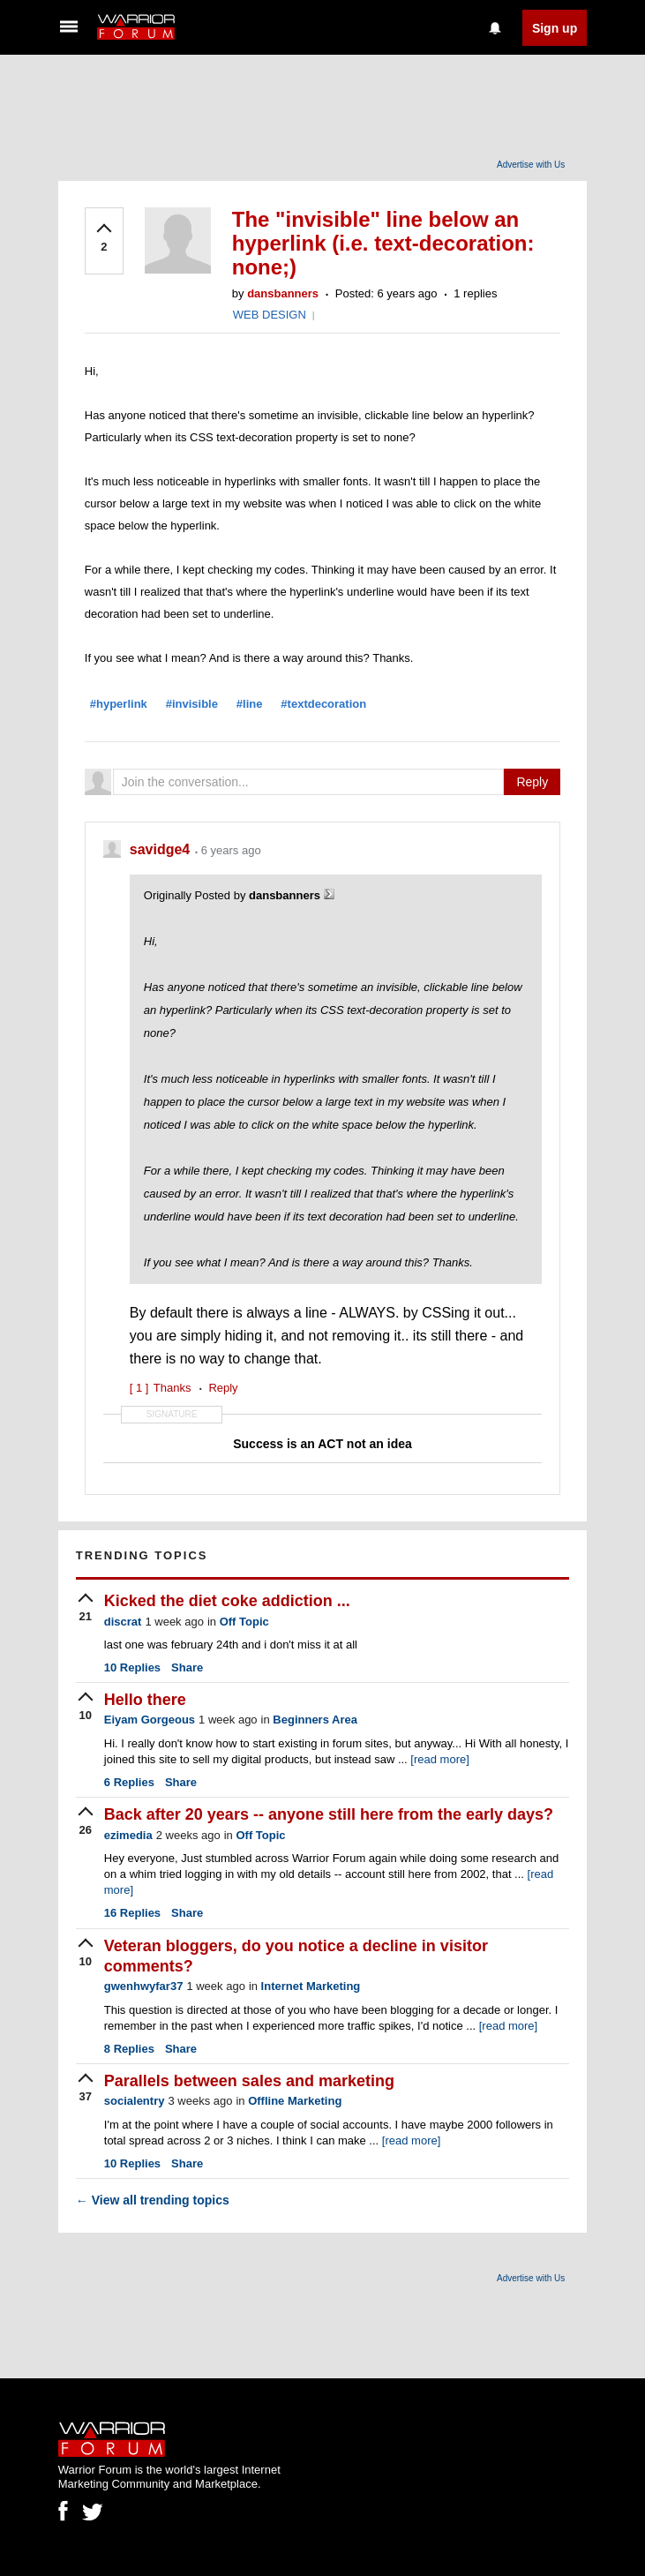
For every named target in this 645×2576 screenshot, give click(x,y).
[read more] (439, 1759)
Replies (132, 1667)
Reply (532, 782)
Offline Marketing (294, 2100)
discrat (123, 1621)
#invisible (192, 703)
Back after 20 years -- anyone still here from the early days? (328, 1814)
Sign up (554, 28)
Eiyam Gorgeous (149, 1719)
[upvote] (104, 239)
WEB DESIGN (269, 314)
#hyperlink (118, 703)
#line (249, 703)
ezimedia (128, 1835)
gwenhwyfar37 (144, 1986)
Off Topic (244, 1621)
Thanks (160, 1387)
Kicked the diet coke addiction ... (227, 1601)
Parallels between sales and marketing (249, 2081)
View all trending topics (152, 2200)
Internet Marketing (311, 1986)
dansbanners (283, 293)
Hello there (145, 1700)
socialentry (134, 2100)
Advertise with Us (531, 164)
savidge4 (162, 849)
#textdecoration (323, 703)
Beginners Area (315, 1719)
